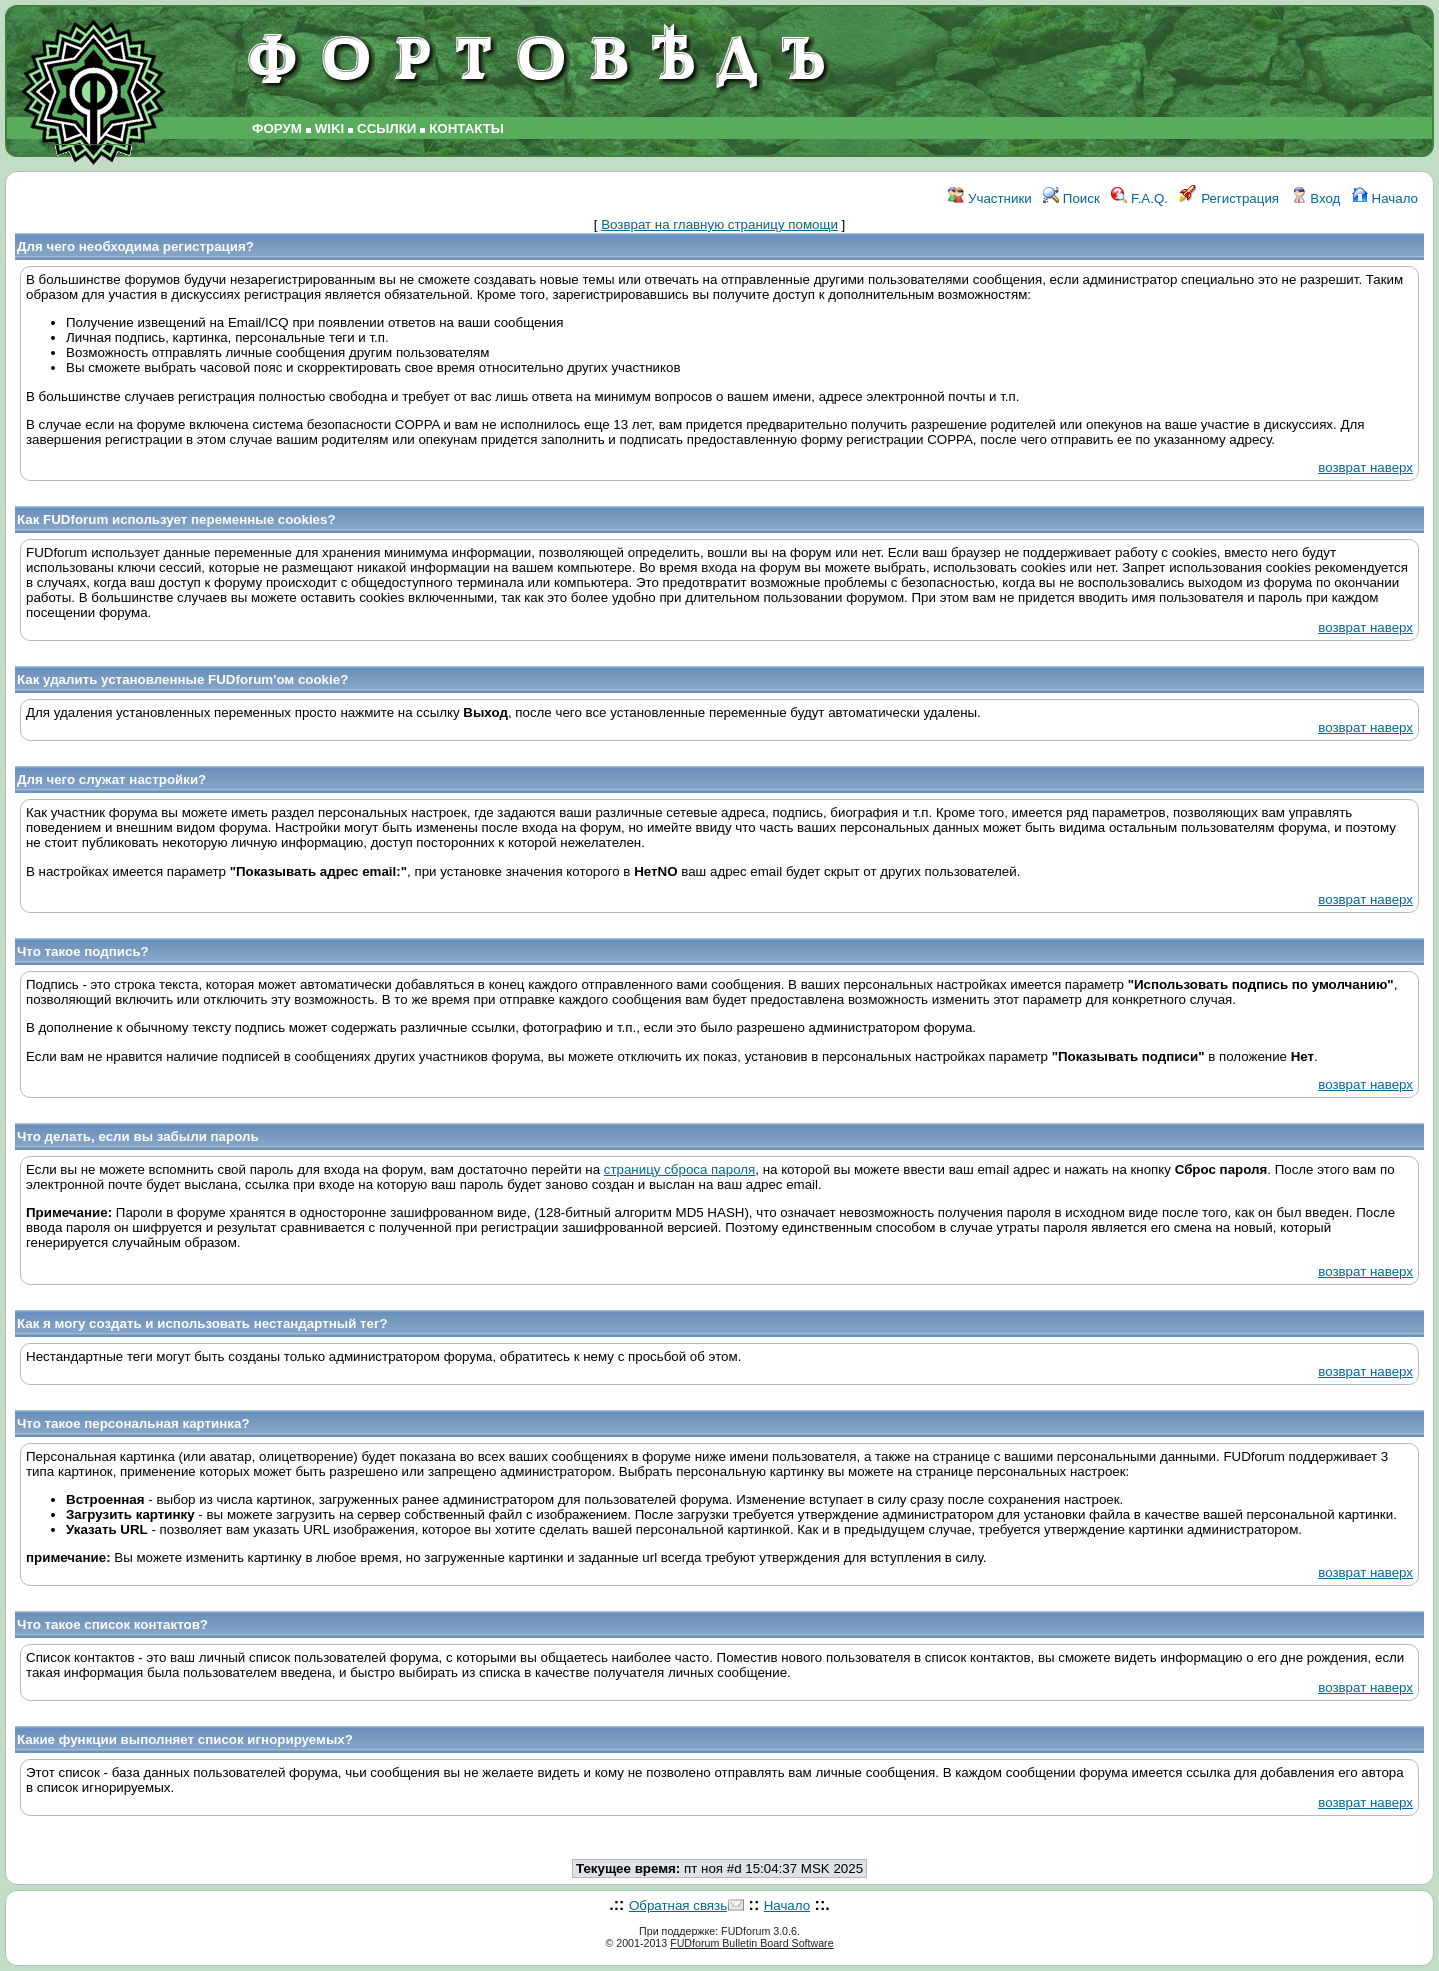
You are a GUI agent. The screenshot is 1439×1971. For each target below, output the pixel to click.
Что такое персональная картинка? (133, 1423)
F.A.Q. (1139, 198)
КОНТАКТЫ (466, 128)
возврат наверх (1365, 467)
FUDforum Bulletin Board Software (751, 1943)
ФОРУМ (277, 128)
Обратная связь (678, 1905)
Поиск (1071, 198)
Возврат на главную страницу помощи (719, 224)
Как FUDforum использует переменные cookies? (176, 519)
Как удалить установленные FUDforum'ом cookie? (182, 679)
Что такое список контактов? (112, 1624)
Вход (1316, 198)
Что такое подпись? (83, 951)
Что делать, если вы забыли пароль (138, 1136)
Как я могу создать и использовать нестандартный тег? (202, 1323)
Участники (989, 198)
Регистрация (1229, 198)
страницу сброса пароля (679, 1169)
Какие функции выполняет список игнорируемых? (185, 1739)
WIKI (330, 128)
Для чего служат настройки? (111, 779)
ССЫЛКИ (386, 128)
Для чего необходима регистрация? (135, 246)
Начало (1385, 198)
